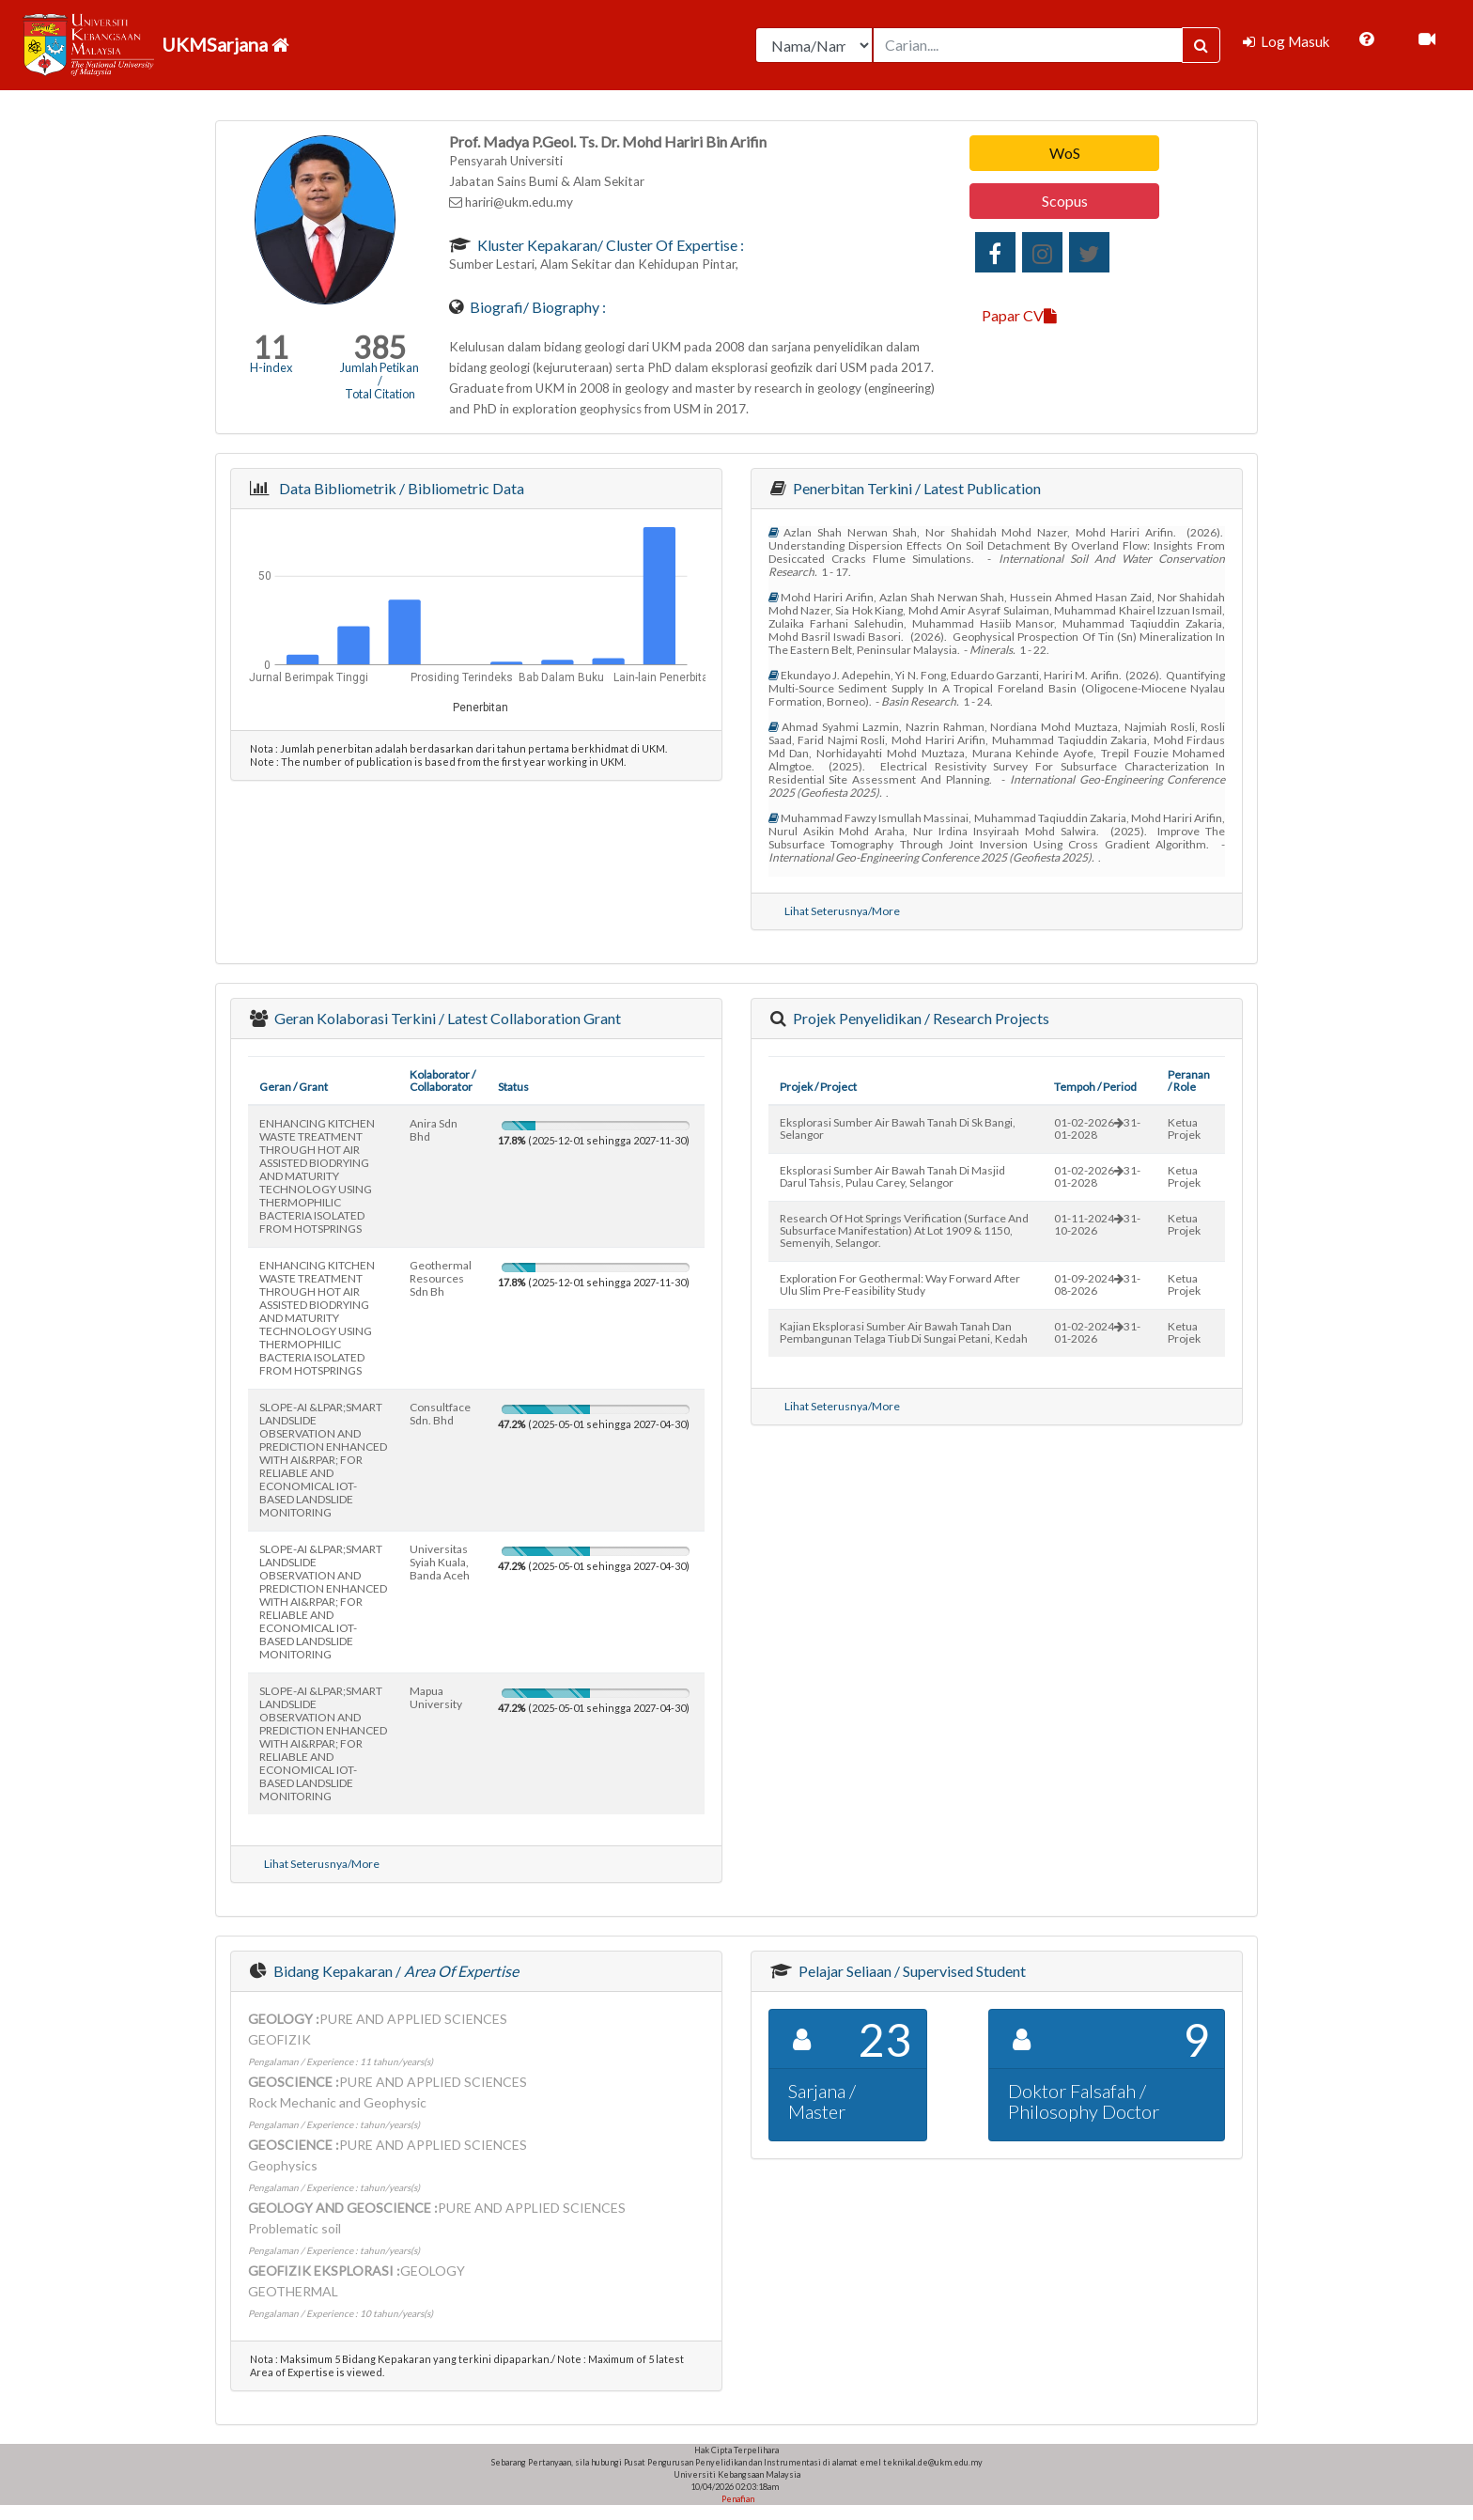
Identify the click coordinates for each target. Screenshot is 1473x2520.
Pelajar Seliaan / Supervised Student (911, 1971)
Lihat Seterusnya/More (842, 911)
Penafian (737, 2499)
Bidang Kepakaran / (395, 1971)
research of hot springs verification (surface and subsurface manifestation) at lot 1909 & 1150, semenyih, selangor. (904, 1230)
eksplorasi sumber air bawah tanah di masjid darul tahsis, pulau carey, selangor (892, 1176)
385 (380, 347)
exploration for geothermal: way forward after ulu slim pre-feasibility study (900, 1284)
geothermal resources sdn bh (441, 1278)
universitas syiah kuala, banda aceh (440, 1562)
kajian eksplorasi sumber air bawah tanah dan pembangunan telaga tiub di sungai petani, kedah (904, 1332)
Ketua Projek (1184, 1128)
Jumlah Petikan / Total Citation (379, 380)
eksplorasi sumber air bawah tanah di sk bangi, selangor (898, 1128)
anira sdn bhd (433, 1129)
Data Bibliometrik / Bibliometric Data (398, 488)
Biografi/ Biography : (536, 307)
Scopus (1065, 201)
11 (270, 347)
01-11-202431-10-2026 (1097, 1224)
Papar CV (1019, 315)
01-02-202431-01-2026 (1097, 1332)
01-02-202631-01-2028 (1097, 1128)
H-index (271, 367)
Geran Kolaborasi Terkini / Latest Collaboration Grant (446, 1018)
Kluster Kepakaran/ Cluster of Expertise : (609, 245)
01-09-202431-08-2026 (1097, 1284)
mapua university (436, 1697)
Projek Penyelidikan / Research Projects (919, 1018)
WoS (1064, 153)
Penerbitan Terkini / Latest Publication (915, 488)
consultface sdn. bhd (440, 1413)
